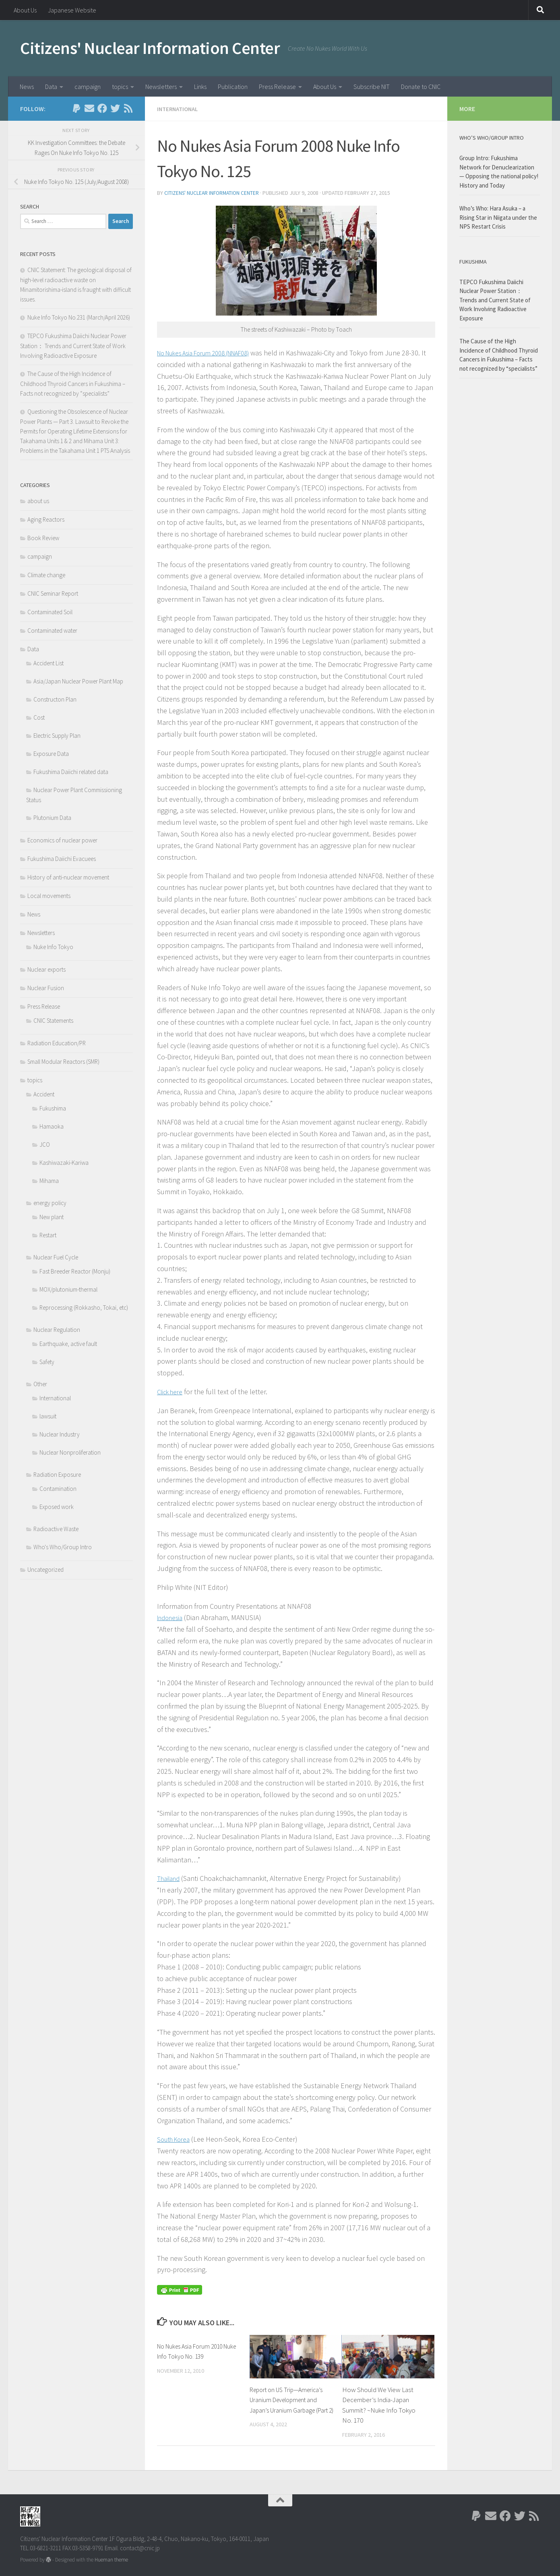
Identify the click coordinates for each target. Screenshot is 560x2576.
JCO (44, 1144)
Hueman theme (111, 2559)
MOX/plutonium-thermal (68, 1289)
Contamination (57, 1488)
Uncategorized (45, 1569)
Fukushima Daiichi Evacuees (61, 859)
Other (40, 1384)
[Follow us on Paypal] (76, 108)
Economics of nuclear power (62, 840)
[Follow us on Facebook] (102, 108)
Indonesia (172, 1616)
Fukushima (52, 1108)
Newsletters (161, 87)
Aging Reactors (45, 519)
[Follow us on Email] (89, 108)
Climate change (46, 575)
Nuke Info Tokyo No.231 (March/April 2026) (78, 317)
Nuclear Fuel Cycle (55, 1257)
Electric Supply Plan (57, 735)
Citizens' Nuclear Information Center (150, 47)
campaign (87, 87)
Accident (43, 1094)
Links (200, 87)
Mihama (49, 1181)
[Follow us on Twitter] (115, 108)
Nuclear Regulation (56, 1329)
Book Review (43, 538)
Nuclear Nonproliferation (70, 1452)
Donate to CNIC (420, 87)
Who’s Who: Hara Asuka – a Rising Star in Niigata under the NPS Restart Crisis (498, 217)
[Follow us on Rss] (128, 108)
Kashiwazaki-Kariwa (64, 1162)
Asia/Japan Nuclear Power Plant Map (78, 681)
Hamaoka (51, 1126)
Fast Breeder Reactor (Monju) (74, 1271)
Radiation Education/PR (56, 1043)
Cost (39, 717)
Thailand (170, 1877)
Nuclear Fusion (45, 988)
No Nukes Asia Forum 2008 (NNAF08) (212, 352)
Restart (47, 1235)
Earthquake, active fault (68, 1344)
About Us (25, 10)
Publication (233, 87)
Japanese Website (72, 10)
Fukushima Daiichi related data (70, 772)
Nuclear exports (46, 969)
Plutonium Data (52, 818)
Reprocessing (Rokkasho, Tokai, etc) (83, 1307)
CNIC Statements (53, 1020)
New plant (51, 1217)
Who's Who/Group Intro (62, 1547)
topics (120, 87)
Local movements (48, 896)
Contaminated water (52, 630)
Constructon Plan (54, 699)
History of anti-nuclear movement (68, 877)
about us (38, 501)
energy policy (49, 1203)
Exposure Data (51, 754)
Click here (171, 1390)
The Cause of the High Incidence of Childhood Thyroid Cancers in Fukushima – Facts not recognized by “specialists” (72, 383)
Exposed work (56, 1507)
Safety (46, 1362)
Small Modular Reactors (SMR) (63, 1061)
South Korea (175, 2138)
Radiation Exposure (57, 1474)
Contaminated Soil (49, 612)
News (27, 87)
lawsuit (47, 1416)
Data (51, 87)
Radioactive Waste (56, 1529)
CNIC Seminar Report (52, 593)
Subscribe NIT (371, 87)
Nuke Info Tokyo (53, 947)
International (179, 109)
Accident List (48, 663)
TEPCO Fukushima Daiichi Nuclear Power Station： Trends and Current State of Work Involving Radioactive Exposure (73, 345)
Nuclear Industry (59, 1434)
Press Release (277, 87)
